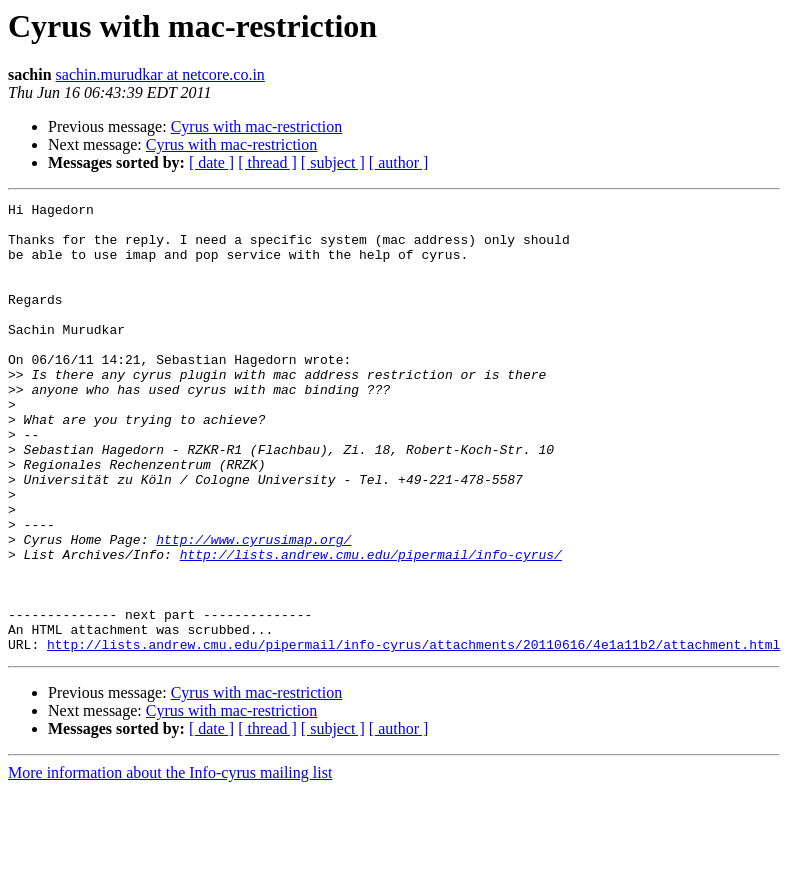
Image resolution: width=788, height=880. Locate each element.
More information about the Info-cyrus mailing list (170, 862)
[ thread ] (267, 162)
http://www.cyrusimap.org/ (253, 608)
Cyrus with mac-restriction (257, 126)
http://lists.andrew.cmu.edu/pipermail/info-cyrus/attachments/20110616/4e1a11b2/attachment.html (413, 734)
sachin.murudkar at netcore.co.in (160, 74)
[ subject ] (333, 162)
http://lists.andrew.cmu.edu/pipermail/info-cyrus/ (371, 626)
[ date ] (211, 162)
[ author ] (399, 162)
